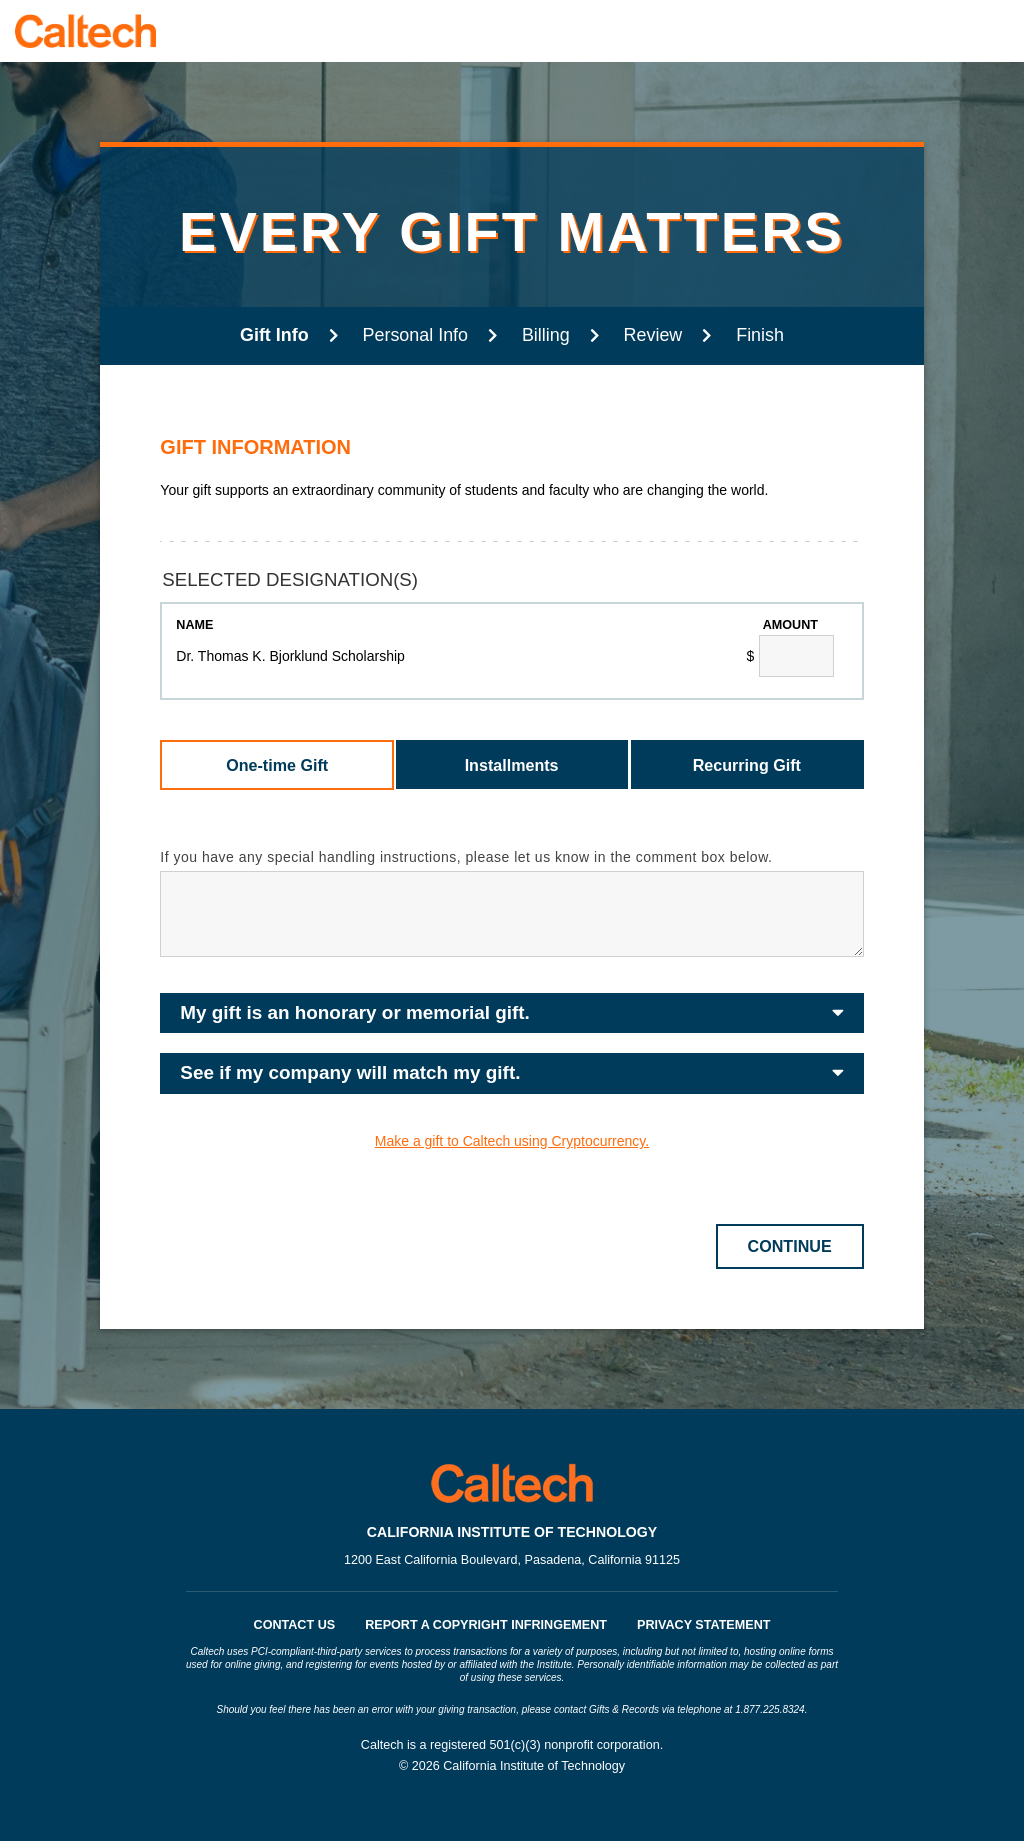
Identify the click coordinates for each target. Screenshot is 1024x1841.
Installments (512, 765)
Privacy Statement (703, 1625)
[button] (511, 1013)
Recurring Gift (747, 765)
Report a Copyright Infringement (486, 1625)
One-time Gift (277, 765)
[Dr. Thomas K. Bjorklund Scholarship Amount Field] (796, 656)
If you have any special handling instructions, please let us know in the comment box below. (466, 857)
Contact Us (295, 1625)
